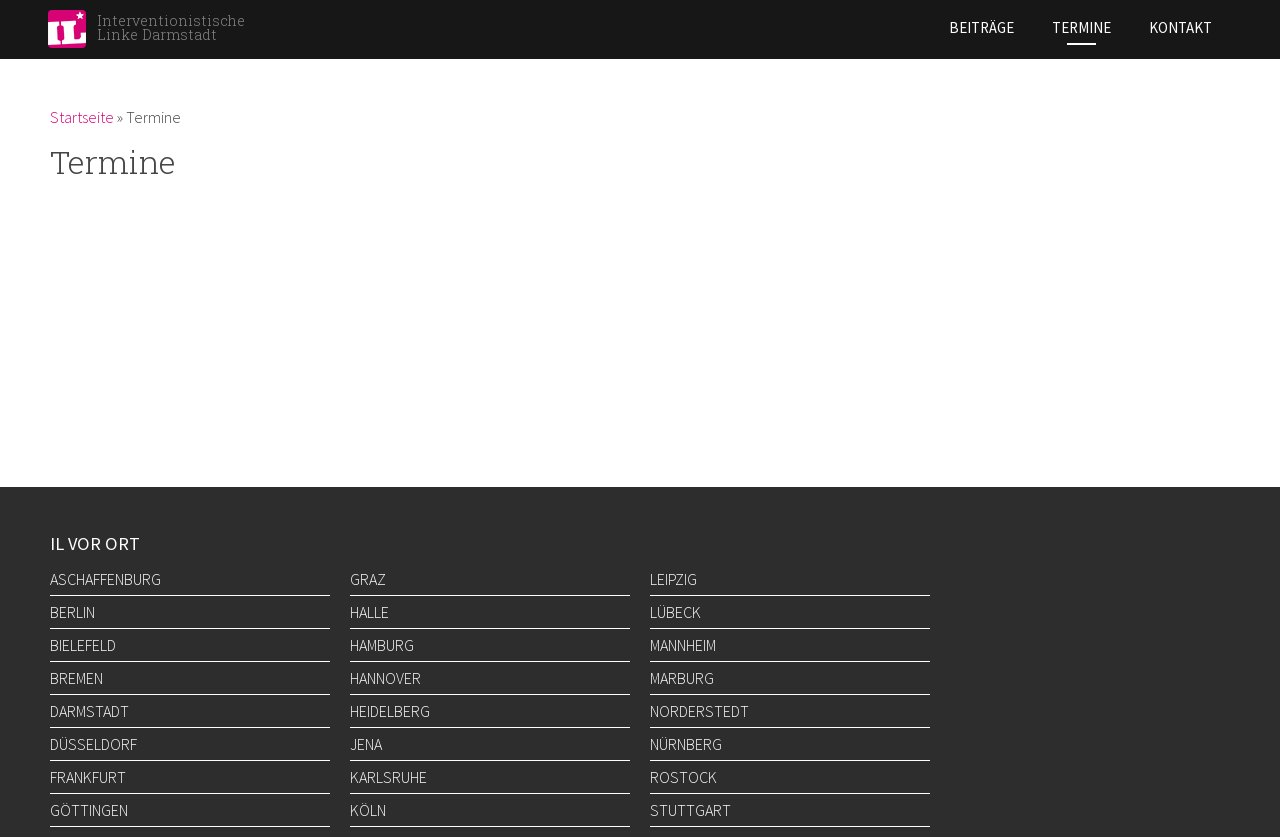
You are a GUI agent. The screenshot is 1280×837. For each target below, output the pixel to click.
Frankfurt (88, 777)
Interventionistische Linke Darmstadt (171, 27)
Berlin (72, 612)
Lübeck (675, 612)
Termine (1081, 27)
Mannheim (683, 645)
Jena (366, 744)
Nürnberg (686, 744)
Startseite (82, 117)
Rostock (683, 777)
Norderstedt (699, 711)
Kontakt (1180, 27)
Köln (368, 810)
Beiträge (981, 27)
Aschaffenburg (105, 579)
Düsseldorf (93, 744)
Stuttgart (690, 810)
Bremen (76, 678)
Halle (369, 612)
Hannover (385, 678)
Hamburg (382, 645)
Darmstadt (89, 711)
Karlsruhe (388, 777)
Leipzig (673, 579)
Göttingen (89, 810)
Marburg (682, 678)
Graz (368, 579)
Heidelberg (390, 711)
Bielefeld (83, 645)
